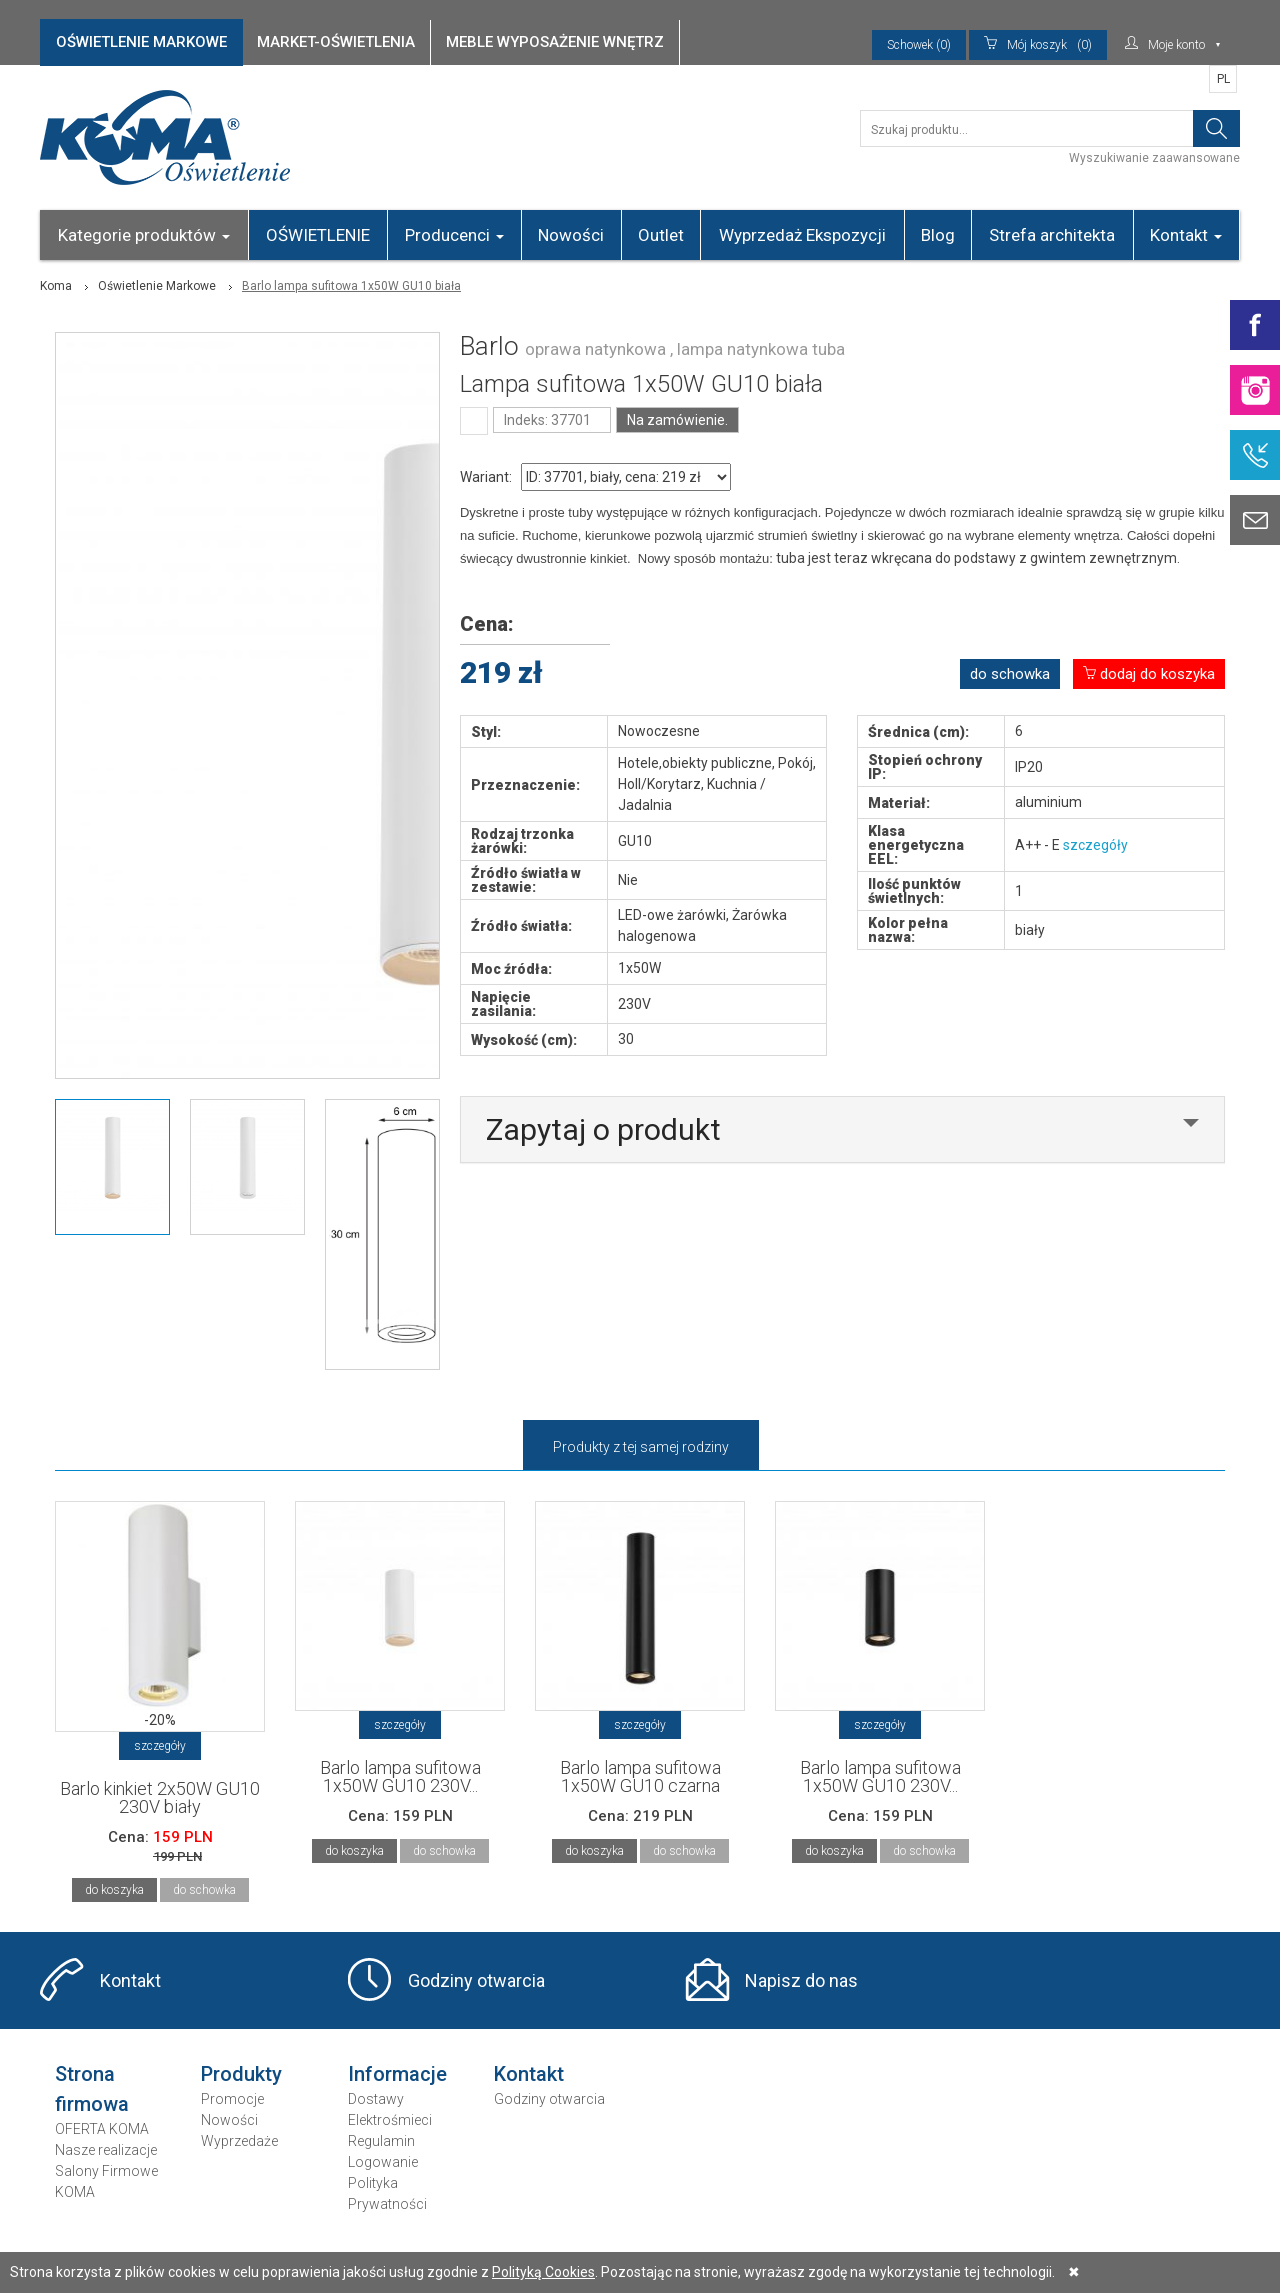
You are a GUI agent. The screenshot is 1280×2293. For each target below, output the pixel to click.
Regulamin (381, 2141)
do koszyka (114, 1890)
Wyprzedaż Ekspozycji (802, 235)
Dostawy (376, 2099)
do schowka (1010, 674)
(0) (1038, 45)
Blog (938, 235)
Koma (56, 286)
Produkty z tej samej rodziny (641, 1447)
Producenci (454, 235)
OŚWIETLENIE (318, 235)
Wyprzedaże (239, 2141)
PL (1223, 79)
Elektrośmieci (390, 2120)
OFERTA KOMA (102, 2129)
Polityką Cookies (543, 2272)
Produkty (241, 2074)
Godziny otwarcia (476, 1980)
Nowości (571, 235)
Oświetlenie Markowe (157, 286)
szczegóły (1095, 845)
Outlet (661, 235)
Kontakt (1186, 235)
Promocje (232, 2099)
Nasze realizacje (106, 2150)
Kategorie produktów (144, 235)
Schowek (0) (919, 45)
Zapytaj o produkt (603, 1129)
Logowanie (383, 2162)
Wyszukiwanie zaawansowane (1154, 158)
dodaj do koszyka (1149, 674)
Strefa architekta (1052, 235)
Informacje (397, 2074)
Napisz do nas (801, 1980)
